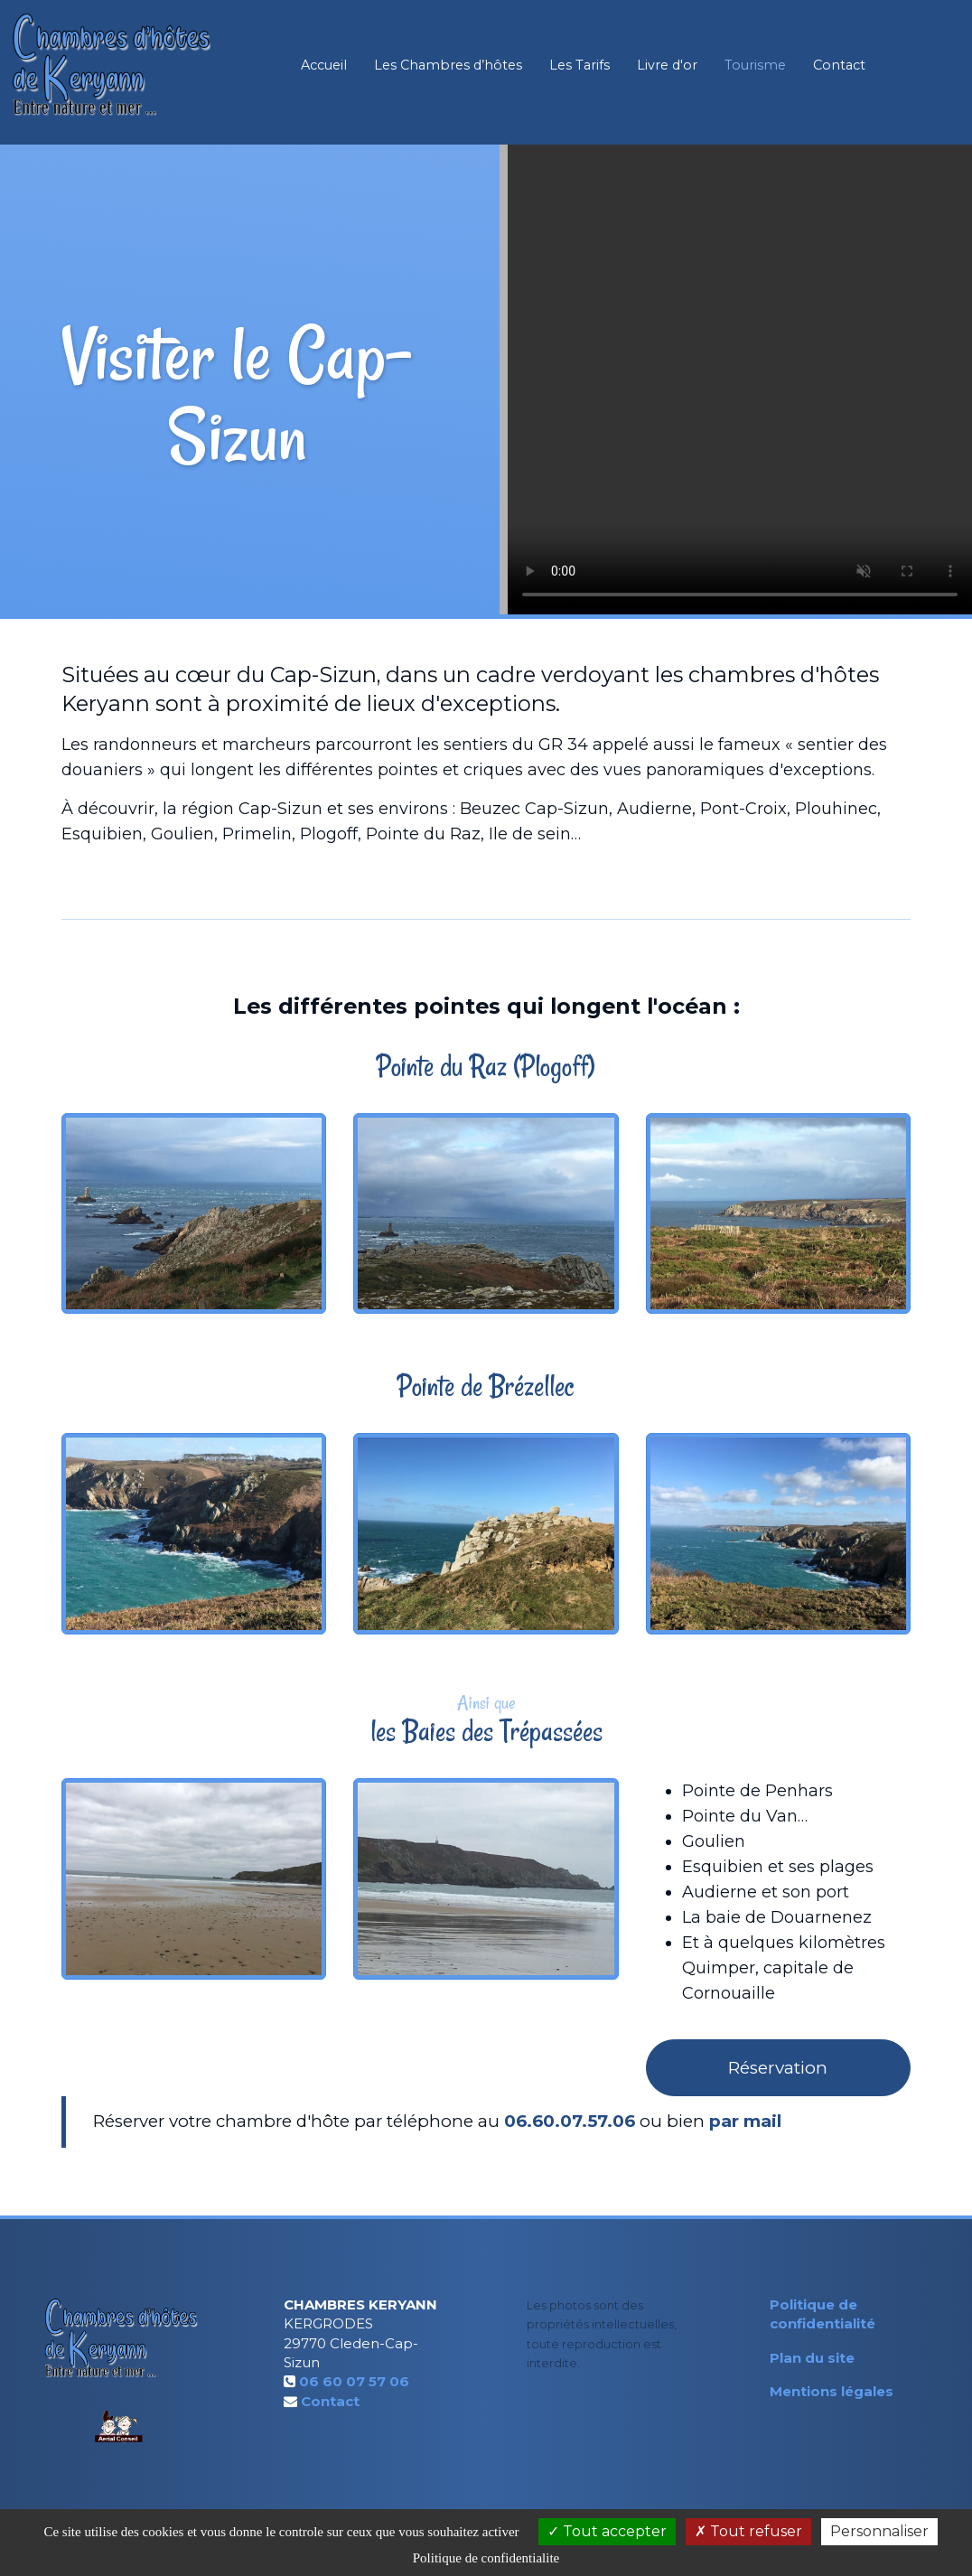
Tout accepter (607, 2531)
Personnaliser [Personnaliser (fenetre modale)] (879, 2531)
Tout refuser (748, 2531)
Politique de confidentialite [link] (486, 2558)
